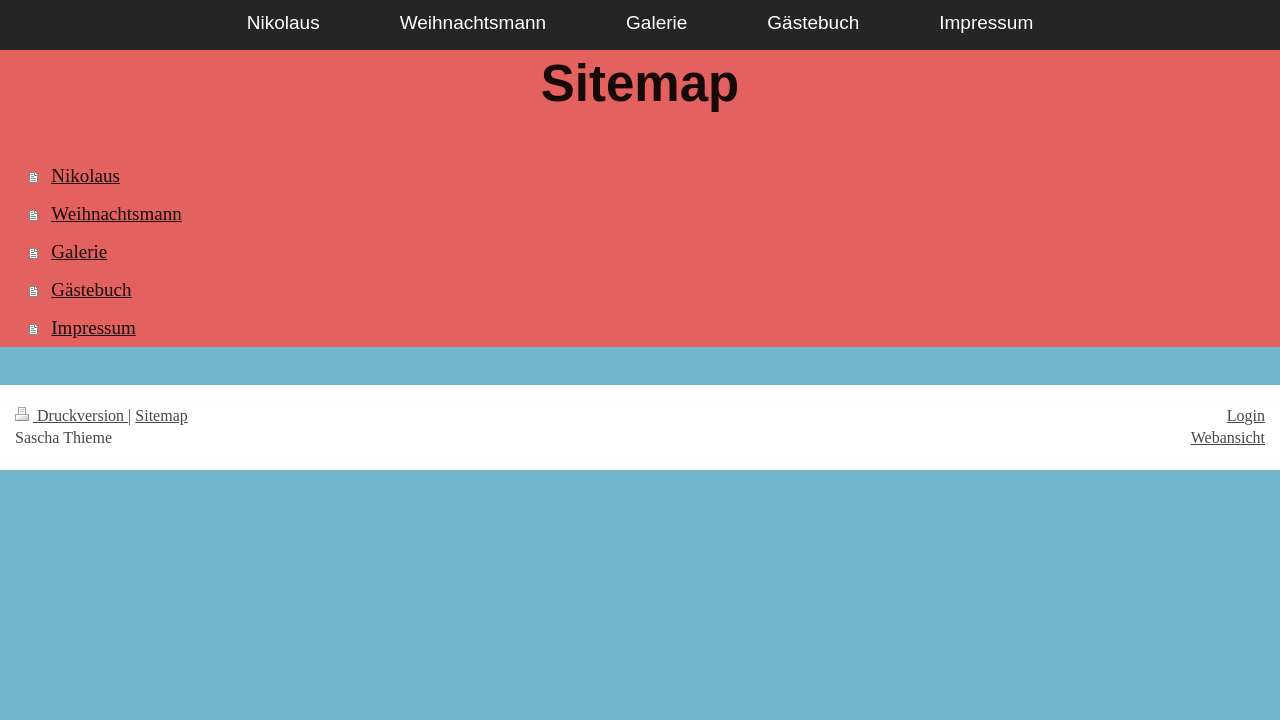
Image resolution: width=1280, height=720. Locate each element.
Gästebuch (91, 289)
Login (1246, 415)
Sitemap (161, 415)
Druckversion (71, 415)
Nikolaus (85, 175)
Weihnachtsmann (116, 213)
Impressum (93, 327)
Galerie (79, 251)
